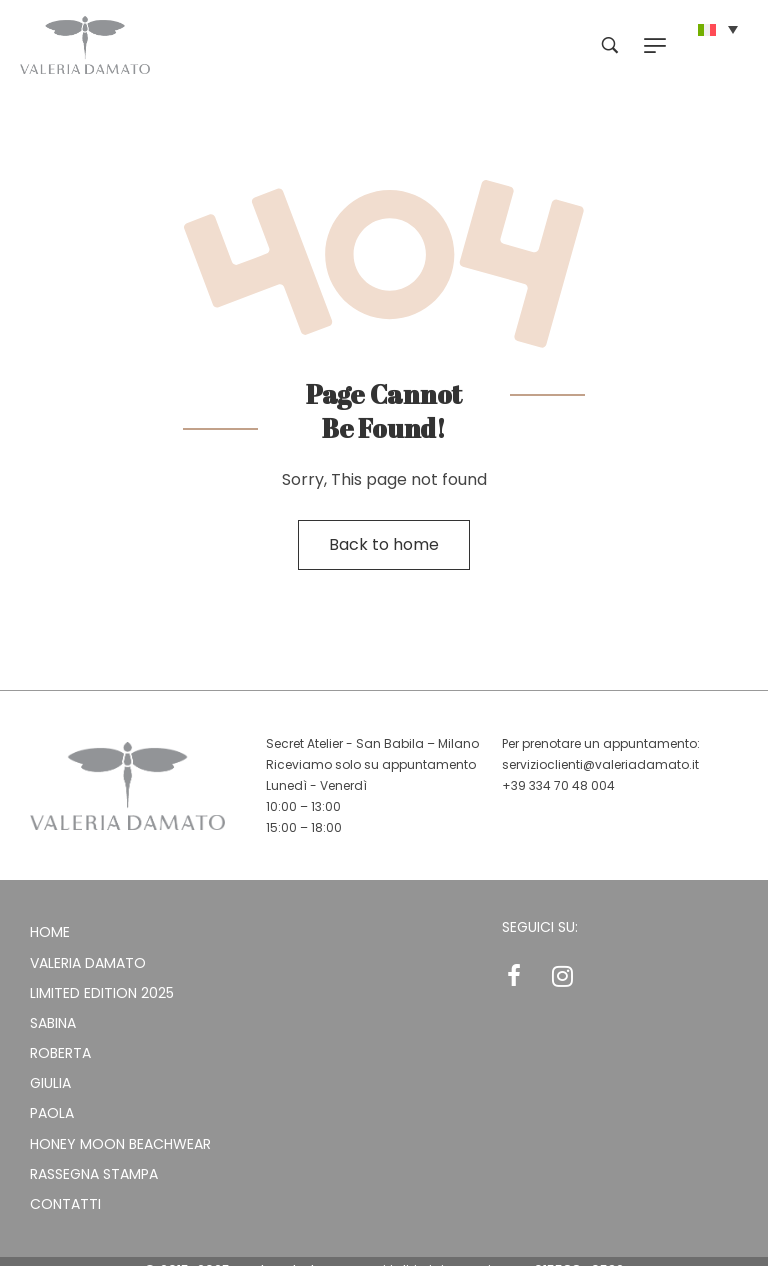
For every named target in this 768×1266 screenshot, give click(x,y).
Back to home (384, 544)
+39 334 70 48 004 (558, 785)
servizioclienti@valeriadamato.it (600, 764)
